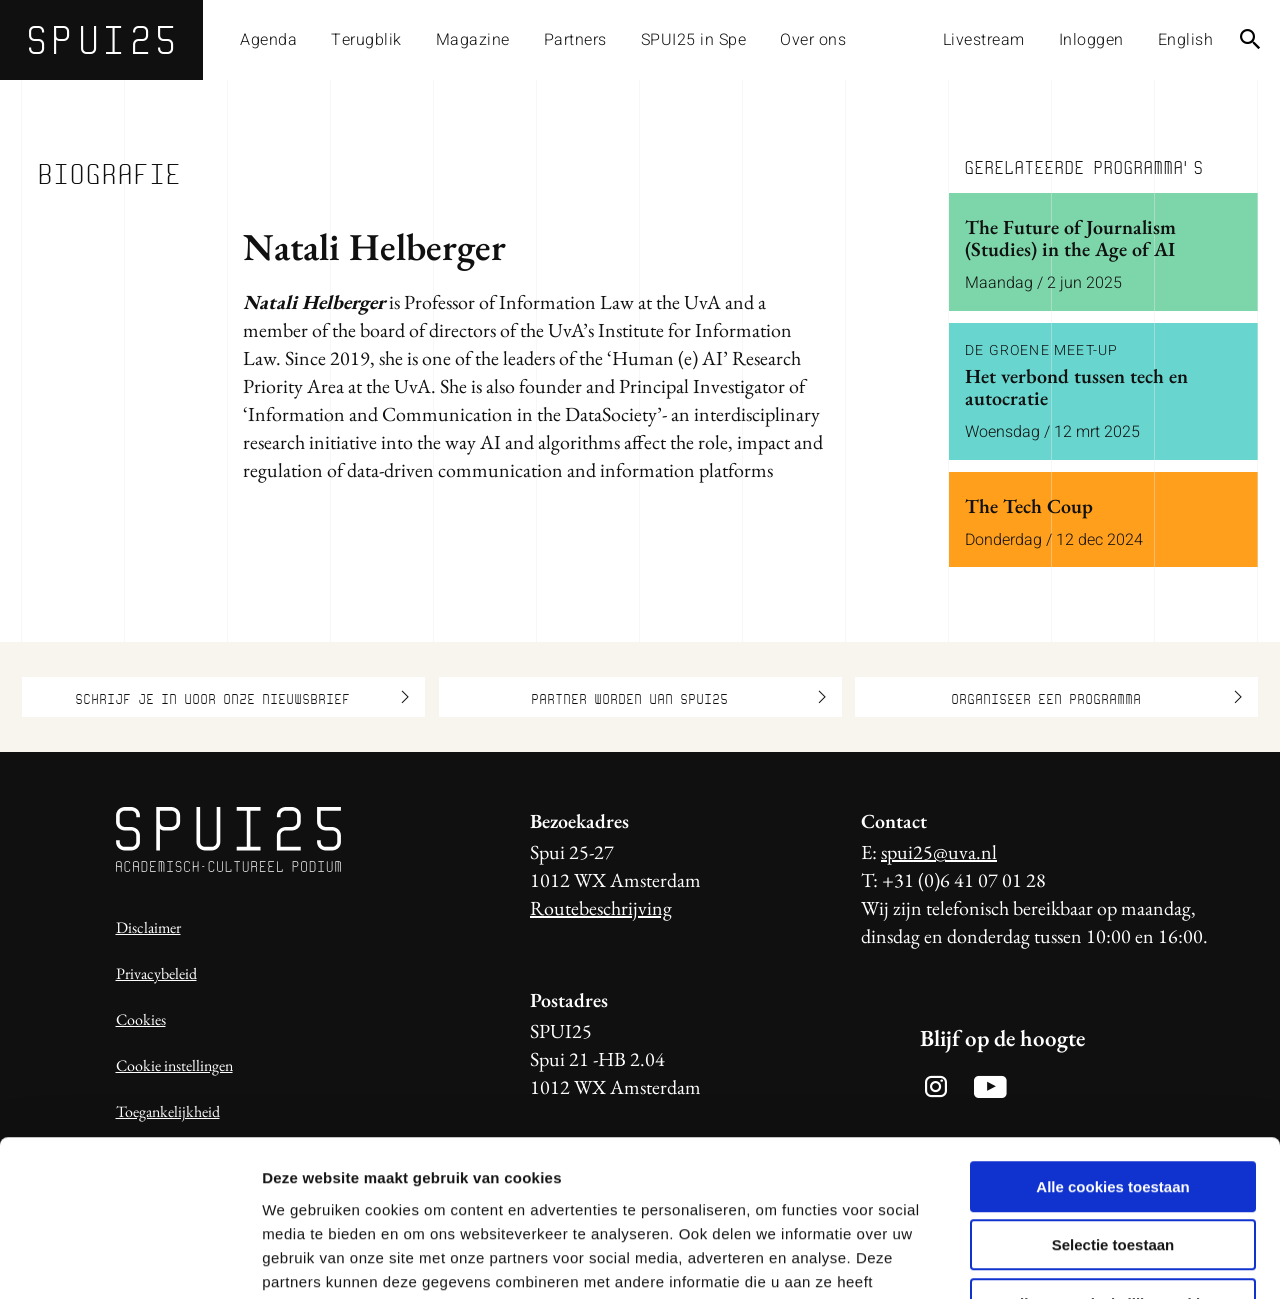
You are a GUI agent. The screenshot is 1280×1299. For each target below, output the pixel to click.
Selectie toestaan (1113, 1113)
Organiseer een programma (1097, 697)
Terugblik (366, 40)
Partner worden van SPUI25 (678, 697)
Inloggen (1091, 40)
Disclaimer (148, 927)
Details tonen (1080, 1259)
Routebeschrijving (601, 908)
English (1186, 40)
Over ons (813, 40)
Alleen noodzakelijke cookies (1113, 1171)
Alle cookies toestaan (1112, 1054)
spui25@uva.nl (939, 852)
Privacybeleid (156, 973)
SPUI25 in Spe (694, 40)
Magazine (473, 40)
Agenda (268, 40)
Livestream (984, 40)
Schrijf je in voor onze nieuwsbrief (242, 697)
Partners (575, 40)
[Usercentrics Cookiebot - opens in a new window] (129, 1260)
